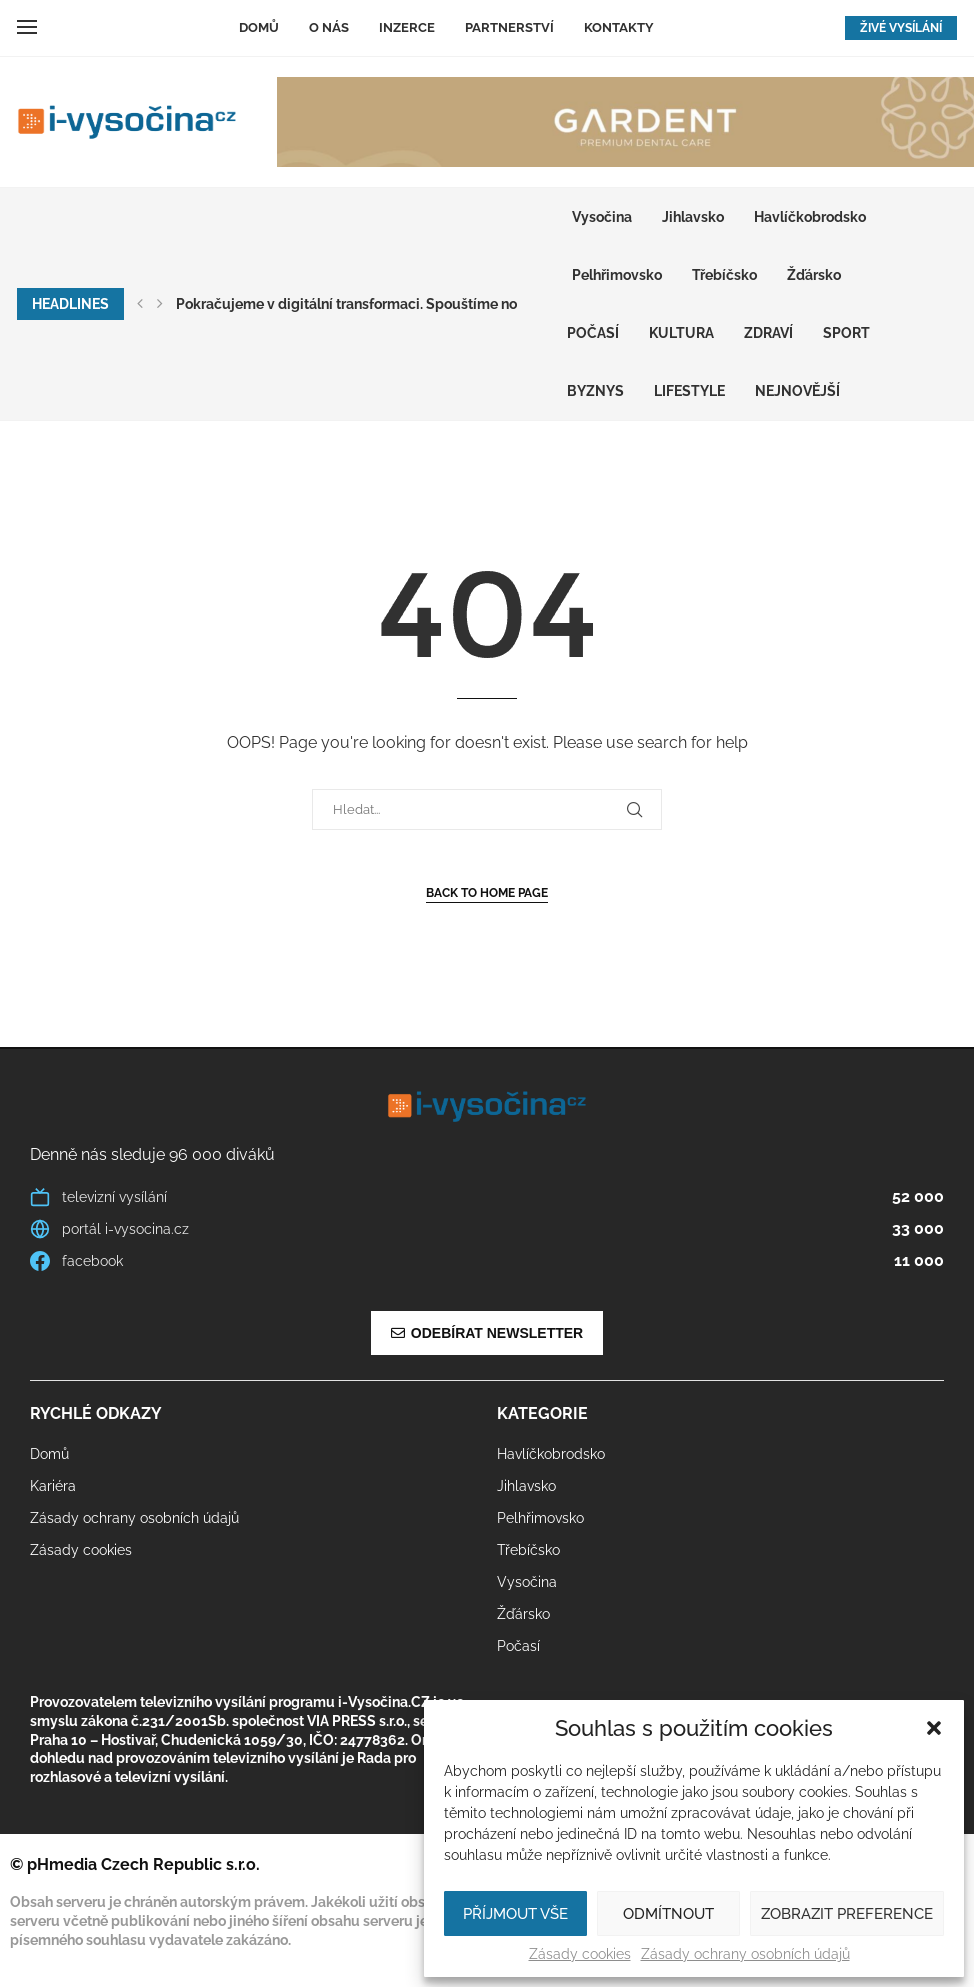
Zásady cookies (580, 1954)
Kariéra (53, 1486)
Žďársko (814, 275)
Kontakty (619, 27)
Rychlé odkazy (96, 1414)
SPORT (846, 333)
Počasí (593, 333)
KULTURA (681, 333)
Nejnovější (797, 391)
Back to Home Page (487, 893)
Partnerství (509, 27)
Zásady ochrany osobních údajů (745, 1954)
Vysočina (602, 217)
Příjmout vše (515, 1914)
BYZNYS (595, 391)
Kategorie (542, 1414)
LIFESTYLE (689, 391)
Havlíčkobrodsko (810, 217)
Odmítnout (668, 1914)
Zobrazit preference (847, 1914)
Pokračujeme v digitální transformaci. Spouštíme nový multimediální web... (423, 304)
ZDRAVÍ (768, 333)
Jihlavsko (693, 217)
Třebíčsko (724, 275)
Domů (259, 27)
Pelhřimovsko (617, 275)
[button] (934, 1728)
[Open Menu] (27, 27)
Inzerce (407, 27)
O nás (329, 27)
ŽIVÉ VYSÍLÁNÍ (901, 28)
